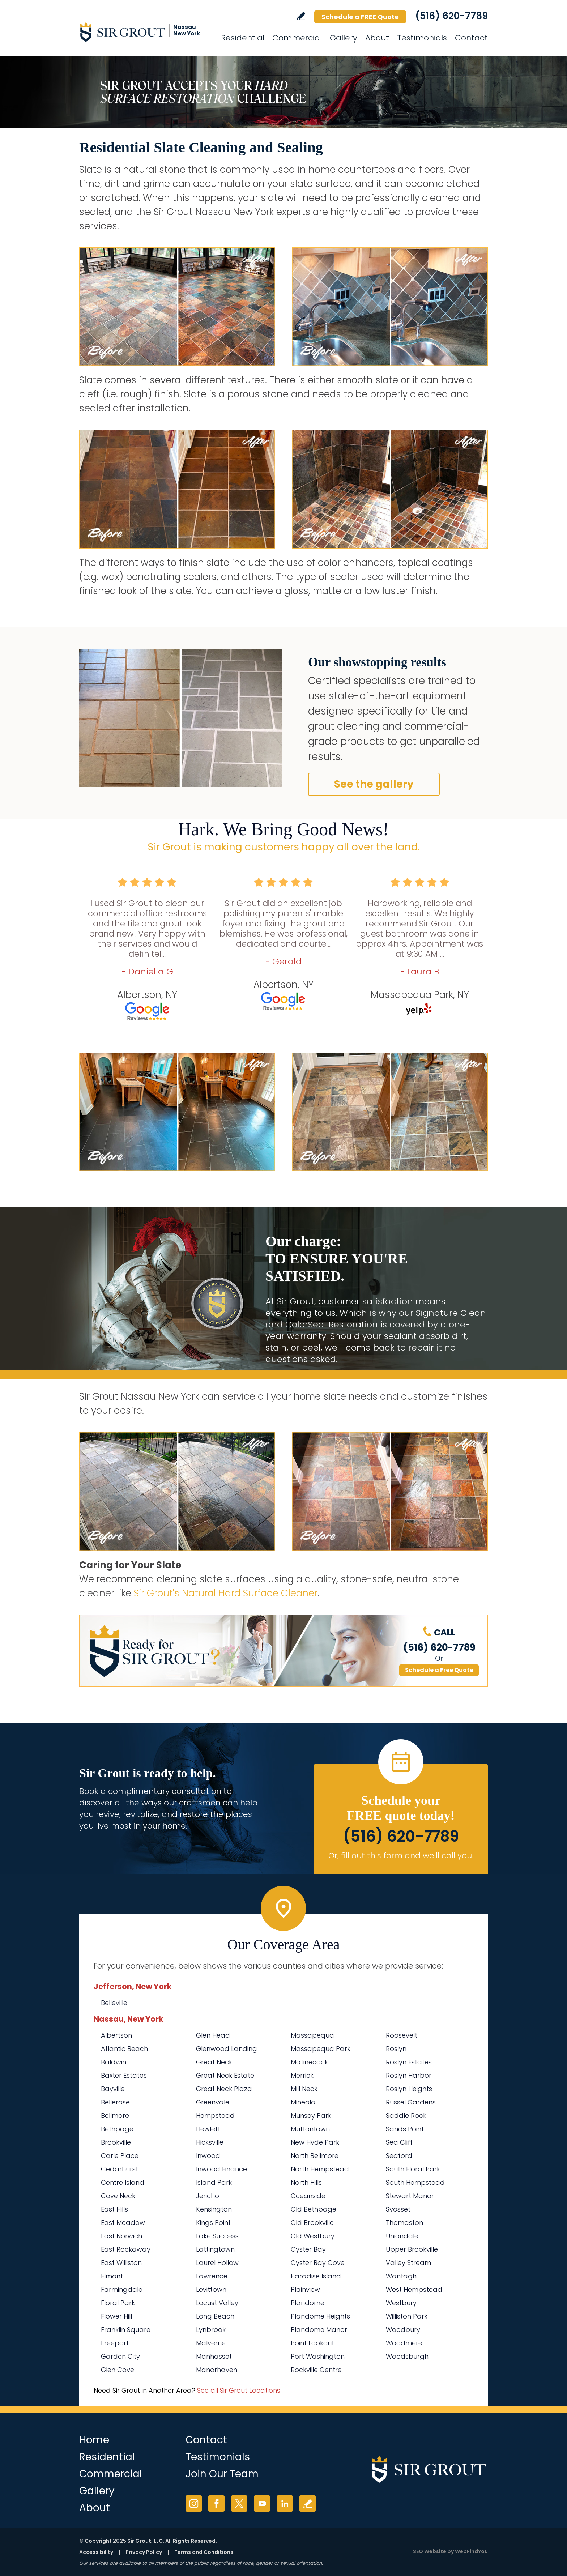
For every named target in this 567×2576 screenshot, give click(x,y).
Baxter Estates (124, 2075)
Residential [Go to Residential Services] (242, 37)
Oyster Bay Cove (318, 2262)
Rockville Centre (316, 2369)
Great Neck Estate (225, 2075)
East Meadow (123, 2222)
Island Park (214, 2182)
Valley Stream (408, 2262)
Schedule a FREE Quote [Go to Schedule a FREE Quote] (360, 16)
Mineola (303, 2102)
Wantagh (401, 2276)
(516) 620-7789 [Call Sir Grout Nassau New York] (451, 15)
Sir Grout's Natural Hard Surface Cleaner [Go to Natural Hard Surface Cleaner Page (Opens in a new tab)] (225, 1593)
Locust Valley (217, 2302)
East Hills (114, 2209)
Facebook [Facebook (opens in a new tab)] (216, 2503)
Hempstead (215, 2115)
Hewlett (208, 2128)
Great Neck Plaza (224, 2088)
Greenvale (212, 2102)
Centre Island (122, 2182)
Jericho (207, 2195)
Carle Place (119, 2155)
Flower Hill (116, 2316)
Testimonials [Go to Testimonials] (422, 37)
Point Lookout (312, 2342)
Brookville (116, 2142)
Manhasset (214, 2356)
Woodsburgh (407, 2356)
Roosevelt (401, 2035)
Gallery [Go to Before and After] (343, 37)
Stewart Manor (410, 2195)
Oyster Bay (308, 2249)
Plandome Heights (320, 2316)
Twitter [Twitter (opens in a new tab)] (239, 2503)
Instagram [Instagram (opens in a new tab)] (194, 2503)
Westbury (401, 2302)
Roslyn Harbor (408, 2075)
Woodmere (404, 2342)
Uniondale (402, 2235)
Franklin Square (125, 2329)
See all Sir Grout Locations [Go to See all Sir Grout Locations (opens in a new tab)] (238, 2390)
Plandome (307, 2302)
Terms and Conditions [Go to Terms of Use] (203, 2552)
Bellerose (115, 2102)
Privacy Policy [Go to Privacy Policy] (143, 2552)
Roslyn (396, 2048)
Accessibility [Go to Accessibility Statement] (96, 2552)
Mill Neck (304, 2088)
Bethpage (117, 2128)
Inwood (208, 2155)
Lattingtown (215, 2249)
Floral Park (118, 2302)
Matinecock (309, 2062)
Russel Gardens (411, 2102)
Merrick (302, 2075)
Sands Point (405, 2128)
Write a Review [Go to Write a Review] (301, 16)
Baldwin (113, 2062)
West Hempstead (414, 2289)
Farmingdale (121, 2289)
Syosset (398, 2209)
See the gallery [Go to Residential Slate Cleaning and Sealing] (374, 784)
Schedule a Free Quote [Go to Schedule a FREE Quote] (439, 1670)
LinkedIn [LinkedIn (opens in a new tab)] (285, 2503)
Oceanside (308, 2195)
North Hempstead (320, 2169)
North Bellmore (314, 2155)
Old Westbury (312, 2235)
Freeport (115, 2342)
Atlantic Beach (124, 2048)
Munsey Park (311, 2115)
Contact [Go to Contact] (471, 37)
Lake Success (217, 2235)
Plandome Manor (319, 2329)
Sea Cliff (399, 2142)
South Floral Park (413, 2169)
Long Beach (215, 2316)
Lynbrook (211, 2329)
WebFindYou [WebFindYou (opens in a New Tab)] (471, 2551)
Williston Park (406, 2316)
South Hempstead (415, 2182)
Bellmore (115, 2115)
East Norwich (121, 2235)
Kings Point (213, 2222)
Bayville (113, 2088)
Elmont (112, 2276)
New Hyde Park (315, 2142)
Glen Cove (117, 2369)
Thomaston (404, 2222)
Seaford (399, 2155)
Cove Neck (118, 2195)
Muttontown (310, 2128)
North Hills (306, 2182)
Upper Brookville (412, 2249)
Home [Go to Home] (94, 2440)
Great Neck (214, 2062)
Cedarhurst (119, 2169)
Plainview (305, 2289)
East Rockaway (125, 2249)
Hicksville (209, 2142)
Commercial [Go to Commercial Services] (297, 37)
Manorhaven (216, 2369)
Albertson (116, 2035)
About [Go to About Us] (377, 37)
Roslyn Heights (409, 2088)
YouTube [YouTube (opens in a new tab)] (262, 2503)
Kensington (214, 2209)
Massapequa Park (320, 2048)
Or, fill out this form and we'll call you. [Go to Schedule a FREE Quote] (400, 1855)
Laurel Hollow (217, 2262)
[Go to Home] (144, 32)
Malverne (211, 2342)
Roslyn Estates (409, 2062)
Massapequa (312, 2035)
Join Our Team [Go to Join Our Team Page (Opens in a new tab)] (222, 2474)
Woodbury (403, 2329)
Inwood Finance (221, 2169)
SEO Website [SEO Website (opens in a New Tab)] (429, 2551)
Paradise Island (316, 2276)
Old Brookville (312, 2222)
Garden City (120, 2356)
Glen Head (213, 2035)
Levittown (211, 2289)
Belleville (114, 2002)
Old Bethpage (313, 2209)
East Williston (121, 2262)
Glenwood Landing (226, 2048)
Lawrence (211, 2276)
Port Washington (318, 2356)
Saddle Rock (406, 2115)
